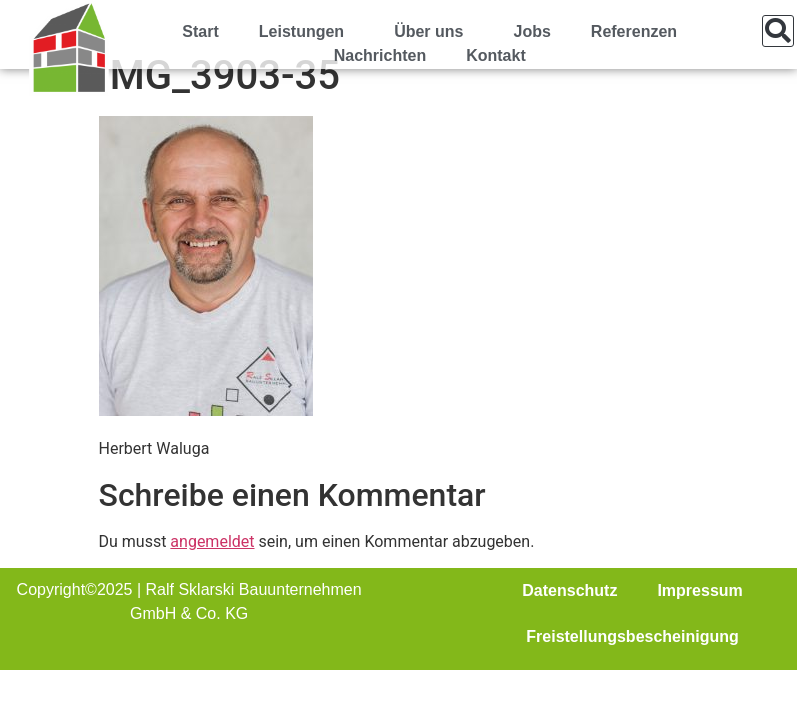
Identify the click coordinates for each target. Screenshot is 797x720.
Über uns (433, 32)
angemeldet (212, 541)
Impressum (699, 590)
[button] (778, 31)
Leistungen (306, 32)
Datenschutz (569, 590)
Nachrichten (380, 55)
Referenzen (634, 31)
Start (200, 31)
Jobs (531, 31)
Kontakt (496, 55)
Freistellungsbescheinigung (632, 636)
